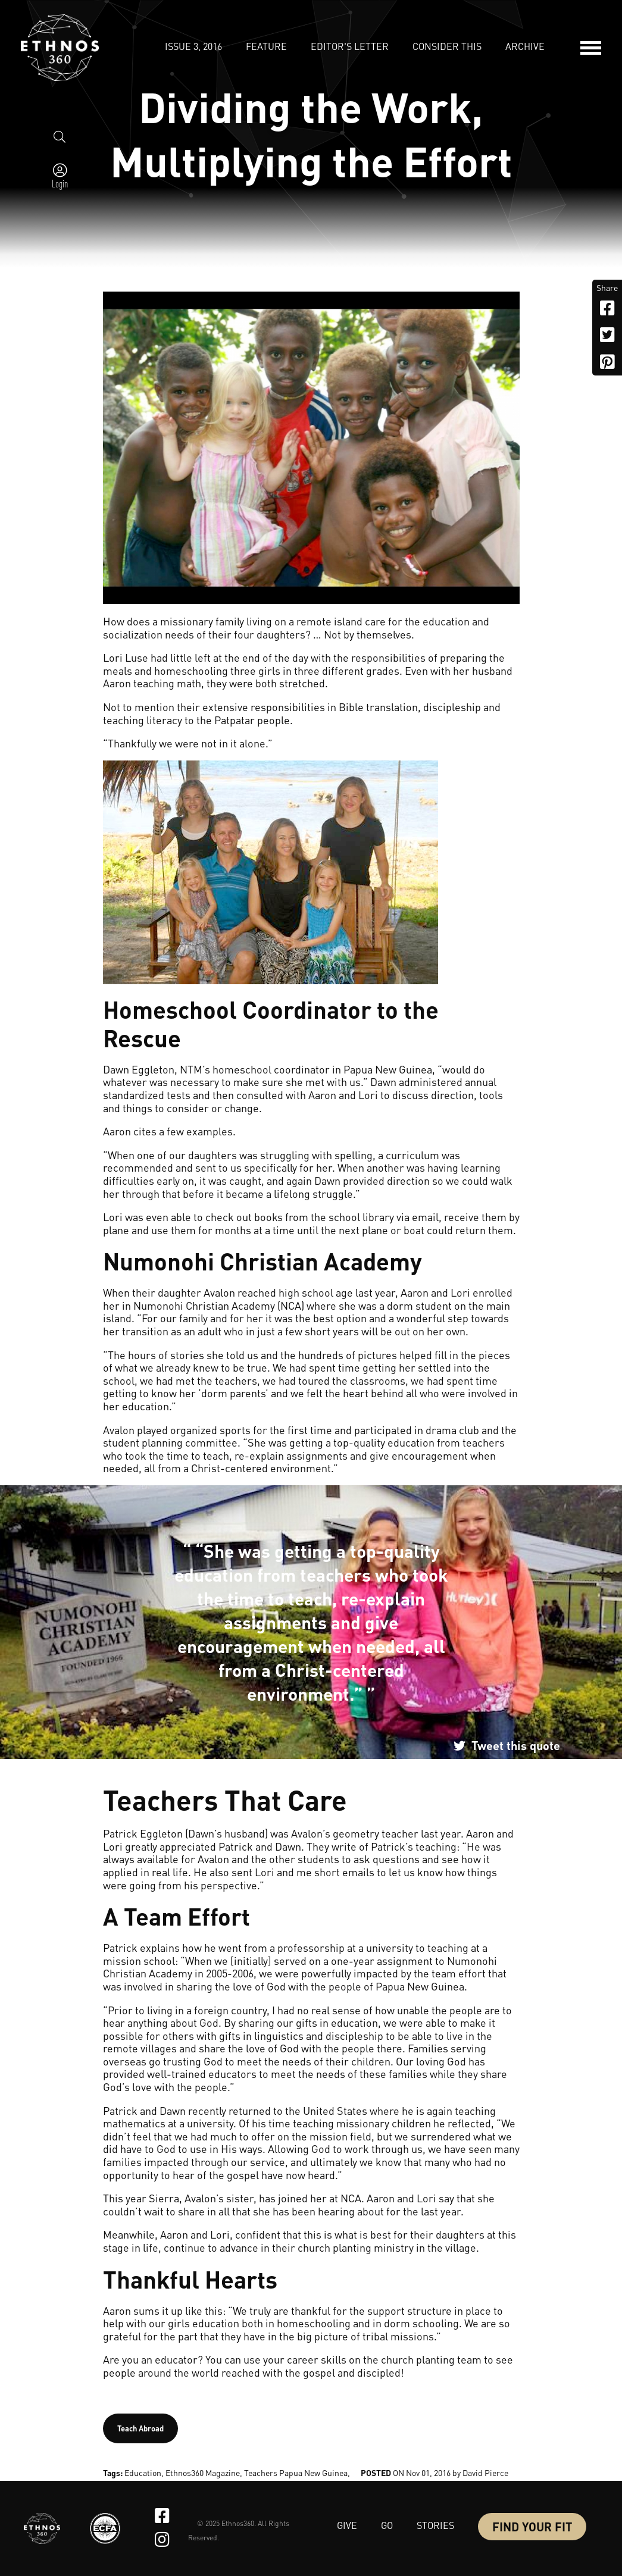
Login (60, 183)
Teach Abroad (140, 2428)
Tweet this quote (515, 1745)
